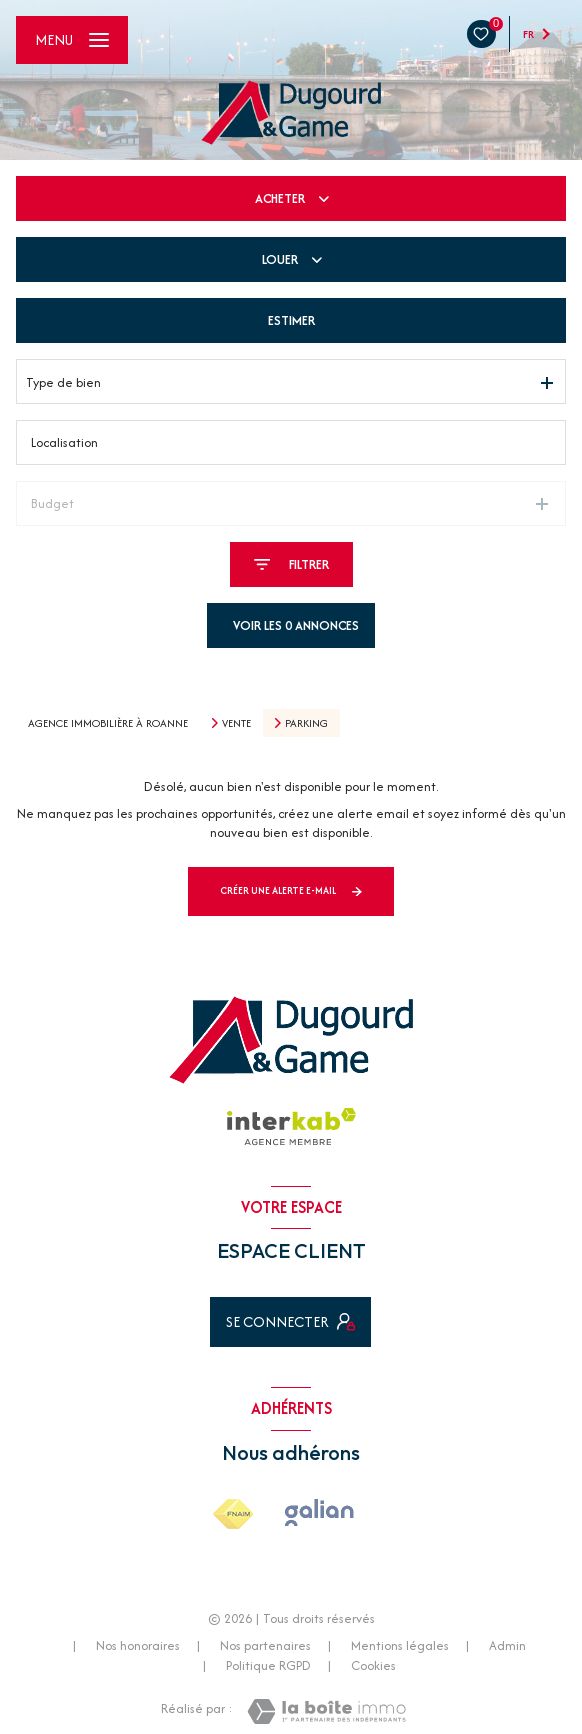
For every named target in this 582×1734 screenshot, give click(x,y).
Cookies (373, 1666)
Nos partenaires (265, 1645)
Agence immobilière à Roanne (108, 723)
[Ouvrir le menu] (72, 40)
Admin (507, 1645)
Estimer (291, 320)
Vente (236, 723)
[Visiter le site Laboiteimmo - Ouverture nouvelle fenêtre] (326, 1711)
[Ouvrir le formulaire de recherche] (291, 564)
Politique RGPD (268, 1665)
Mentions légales (400, 1645)
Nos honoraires (138, 1645)
